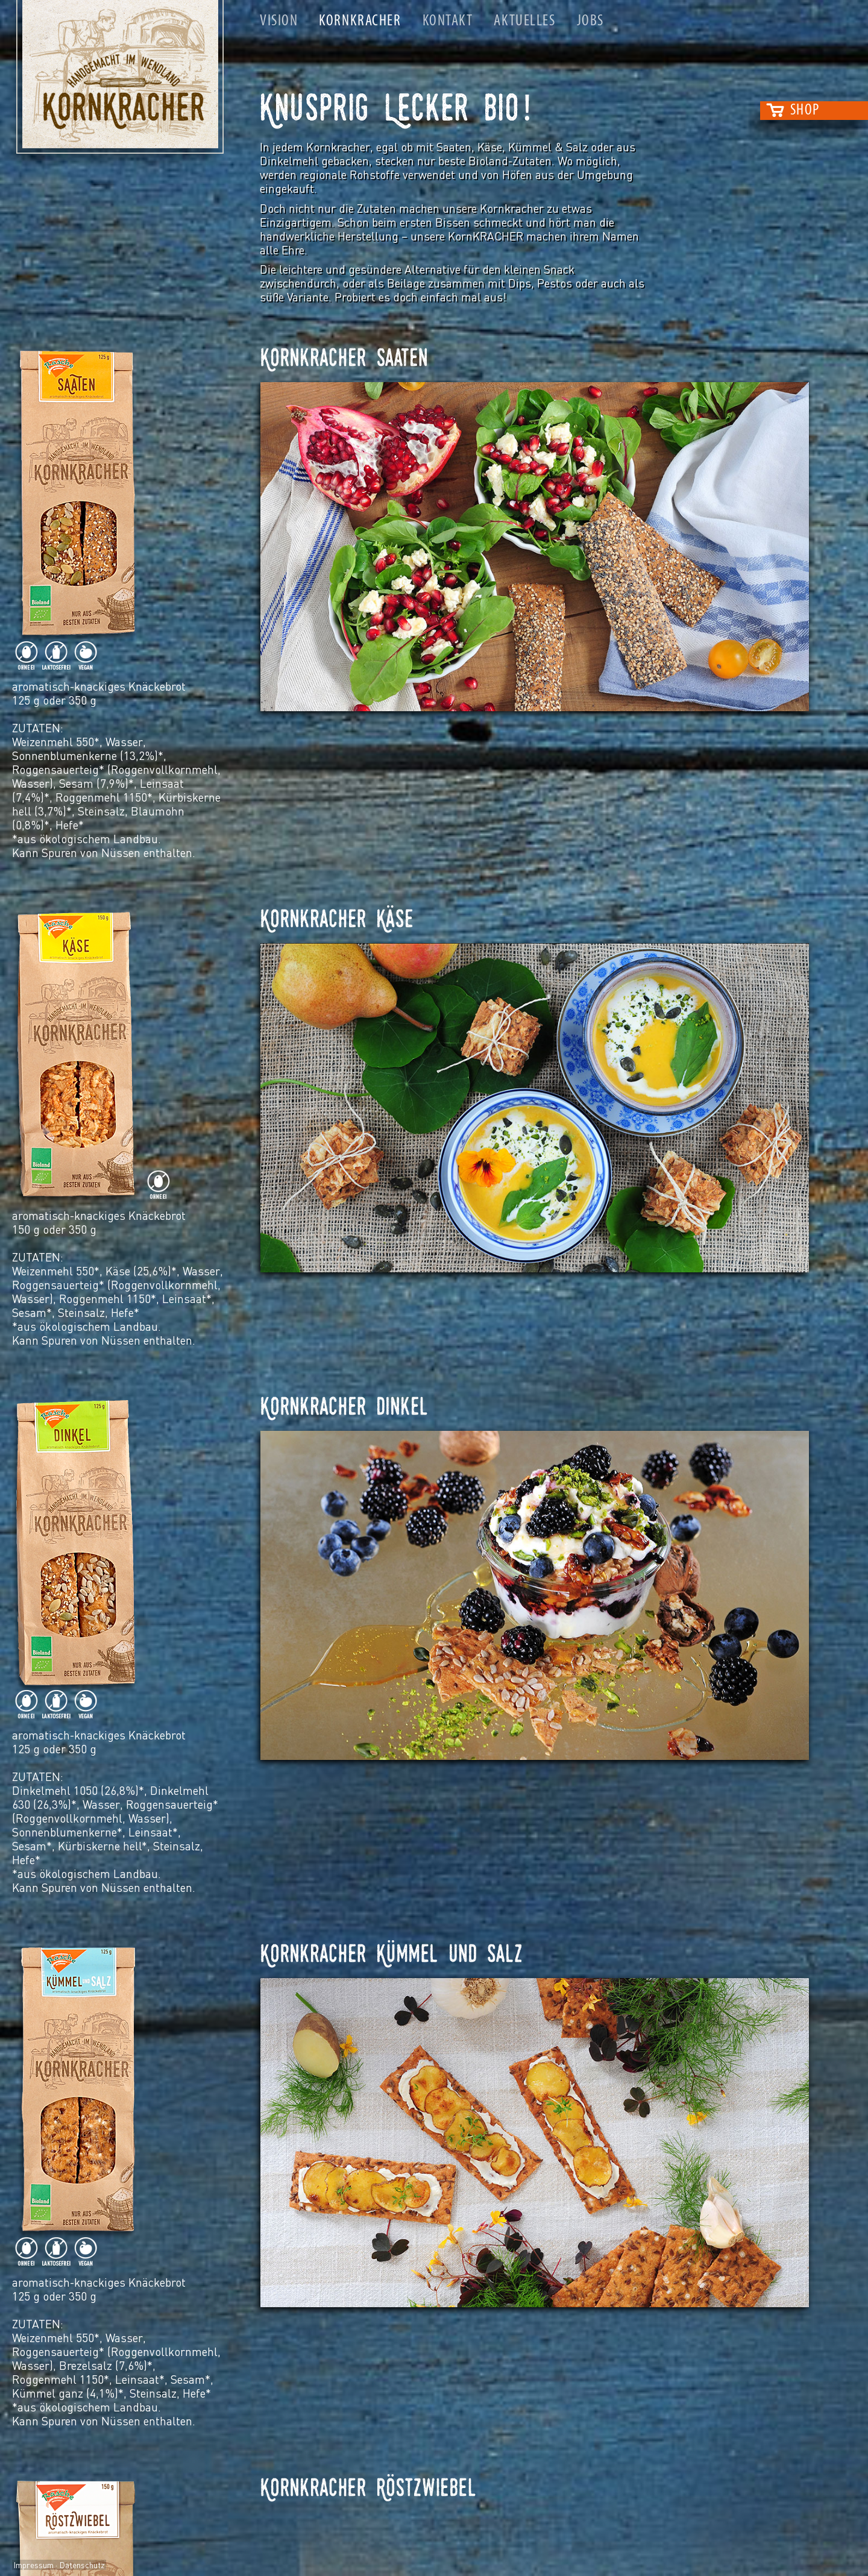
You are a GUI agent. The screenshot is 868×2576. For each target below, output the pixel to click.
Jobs (590, 21)
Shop (805, 110)
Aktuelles (524, 21)
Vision (279, 21)
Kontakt (448, 21)
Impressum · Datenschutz (59, 2565)
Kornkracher (360, 21)
